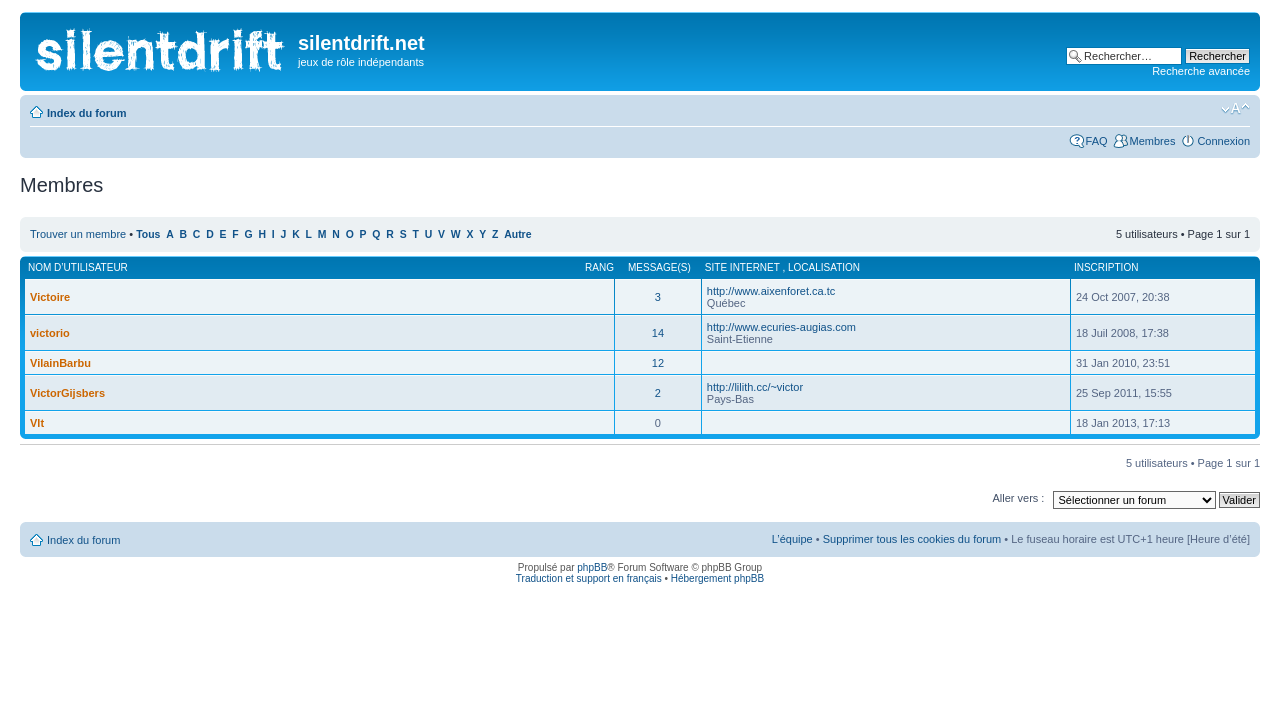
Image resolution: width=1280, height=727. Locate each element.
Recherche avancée (1201, 71)
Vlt (37, 423)
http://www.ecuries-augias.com (781, 327)
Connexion (1223, 141)
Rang (599, 267)
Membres (1153, 141)
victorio (50, 333)
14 (658, 333)
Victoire (50, 297)
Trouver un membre (79, 234)
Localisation (824, 267)
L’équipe (792, 539)
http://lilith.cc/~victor (755, 387)
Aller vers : (1018, 498)
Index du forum (86, 113)
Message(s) (659, 267)
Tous (148, 234)
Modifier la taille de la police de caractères (1235, 109)
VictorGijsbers (67, 393)
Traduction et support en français (589, 578)
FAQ (1097, 141)
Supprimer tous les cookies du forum (912, 539)
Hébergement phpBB (717, 578)
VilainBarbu (60, 363)
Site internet (744, 267)
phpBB (592, 567)
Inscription (1106, 267)
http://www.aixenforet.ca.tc (771, 291)
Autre (517, 234)
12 (658, 363)
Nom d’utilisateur (78, 267)
